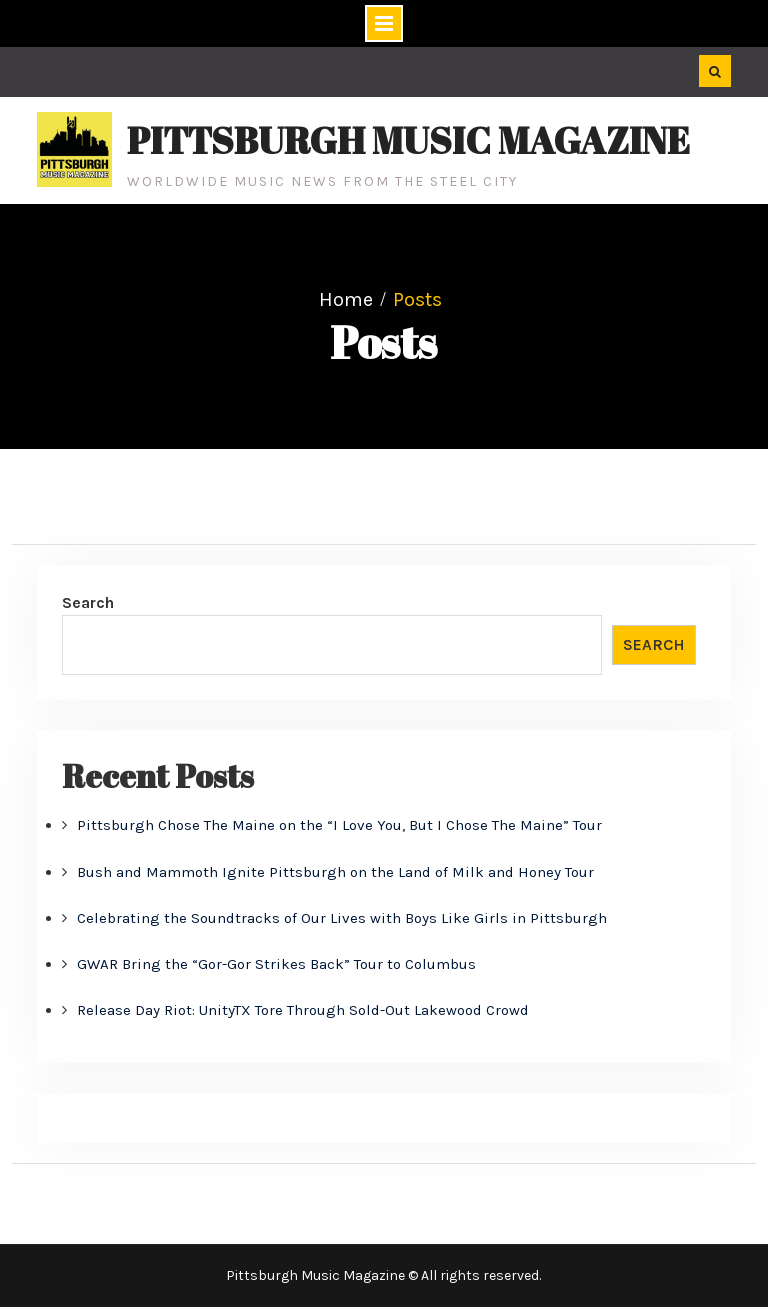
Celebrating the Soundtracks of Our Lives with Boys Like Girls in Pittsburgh (342, 918)
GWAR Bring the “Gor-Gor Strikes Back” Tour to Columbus (276, 964)
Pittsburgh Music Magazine (408, 140)
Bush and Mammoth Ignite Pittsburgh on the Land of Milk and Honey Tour (335, 872)
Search (88, 602)
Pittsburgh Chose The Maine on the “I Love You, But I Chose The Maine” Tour (339, 825)
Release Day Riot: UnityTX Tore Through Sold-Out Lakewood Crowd (303, 1010)
